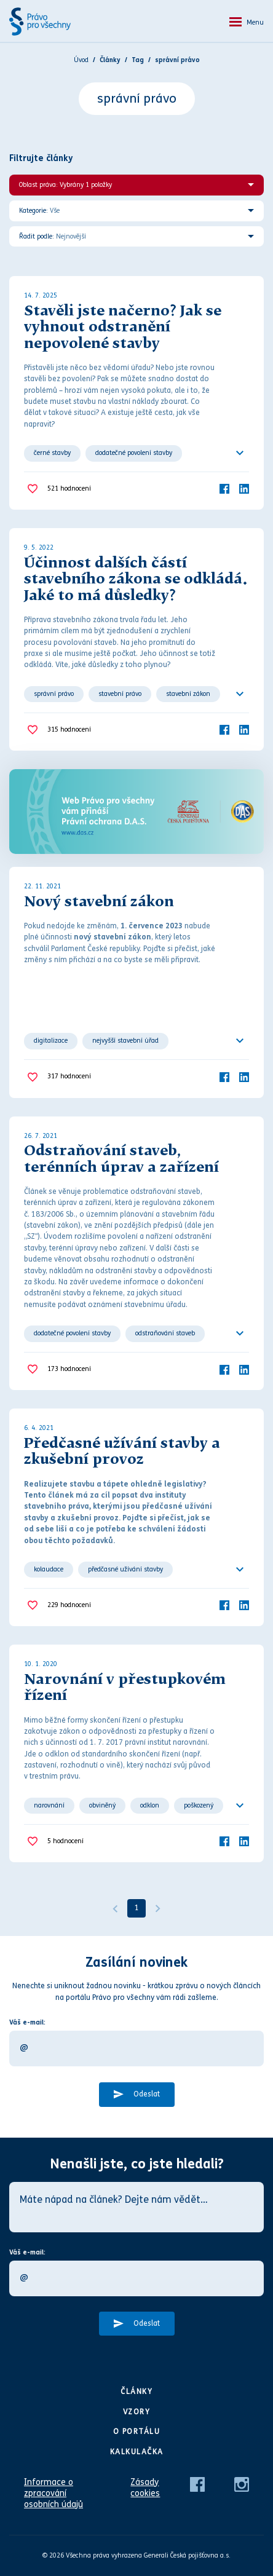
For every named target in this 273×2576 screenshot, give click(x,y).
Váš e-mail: (27, 2022)
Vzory (137, 2412)
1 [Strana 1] (137, 1907)
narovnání (49, 1805)
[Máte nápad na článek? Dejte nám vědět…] (136, 2207)
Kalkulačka (137, 2452)
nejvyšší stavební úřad (125, 1041)
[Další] (158, 1908)
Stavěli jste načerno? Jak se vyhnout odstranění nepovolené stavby (122, 328)
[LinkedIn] (244, 488)
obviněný (102, 1805)
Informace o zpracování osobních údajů (53, 2493)
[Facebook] (224, 488)
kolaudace (48, 1569)
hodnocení (69, 488)
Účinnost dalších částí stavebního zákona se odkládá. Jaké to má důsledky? (136, 580)
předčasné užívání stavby (125, 1569)
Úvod (81, 60)
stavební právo (119, 694)
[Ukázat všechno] (240, 453)
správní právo (54, 694)
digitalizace (51, 1041)
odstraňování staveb (165, 1333)
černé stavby (52, 453)
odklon (149, 1805)
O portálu (136, 2431)
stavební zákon (188, 694)
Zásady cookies (145, 2488)
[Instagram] (241, 2484)
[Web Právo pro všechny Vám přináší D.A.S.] (136, 811)
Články (136, 2391)
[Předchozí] (115, 1908)
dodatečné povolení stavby (133, 453)
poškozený (198, 1805)
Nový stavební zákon (99, 902)
